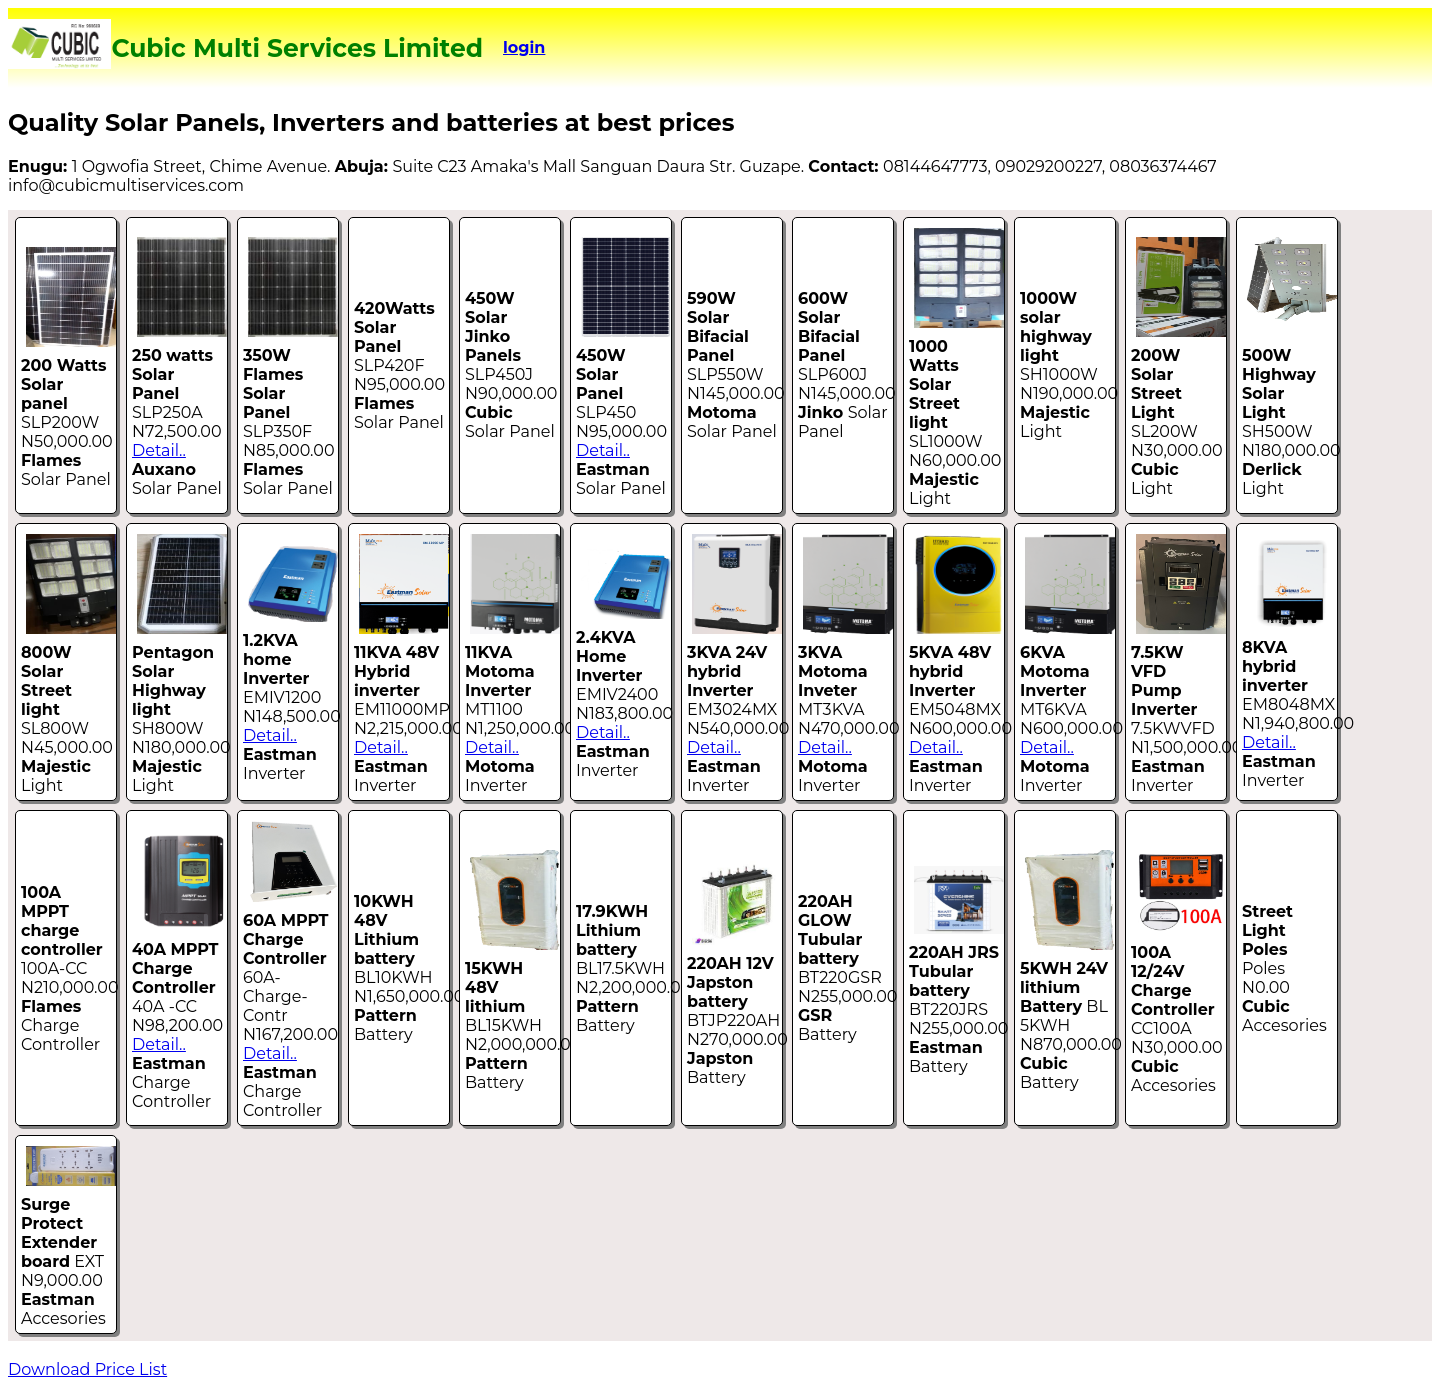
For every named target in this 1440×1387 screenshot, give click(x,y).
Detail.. (159, 450)
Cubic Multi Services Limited (297, 48)
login (524, 47)
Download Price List (87, 1369)
